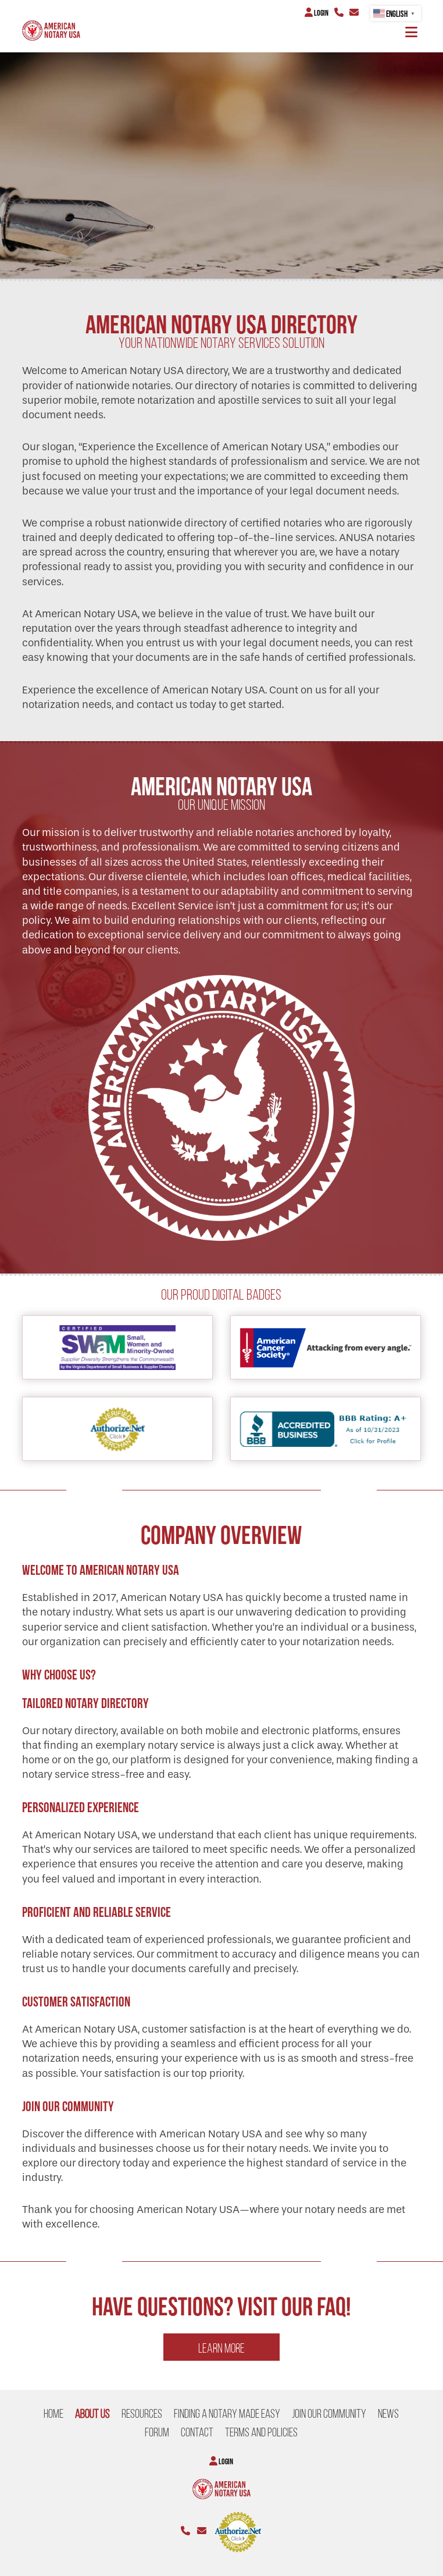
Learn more (221, 2348)
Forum (157, 2432)
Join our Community (329, 2413)
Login (316, 12)
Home (53, 2413)
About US (92, 2413)
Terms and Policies (261, 2432)
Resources (142, 2413)
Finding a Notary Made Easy (227, 2413)
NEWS (388, 2413)
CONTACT (197, 2432)
